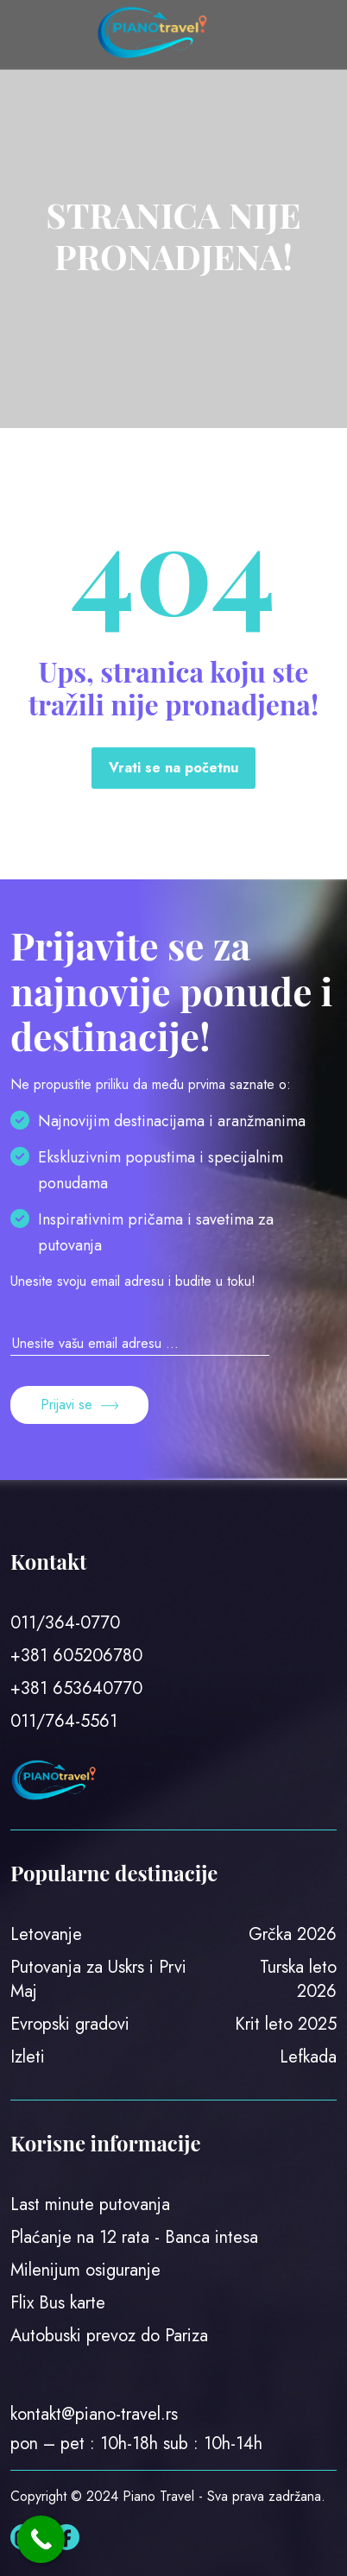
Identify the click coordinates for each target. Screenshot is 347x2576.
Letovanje (46, 1934)
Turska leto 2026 (298, 1979)
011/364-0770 (65, 1622)
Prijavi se (79, 1404)
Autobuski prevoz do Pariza (109, 2335)
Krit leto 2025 (286, 2024)
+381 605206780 (76, 1655)
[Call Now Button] (41, 2539)
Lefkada (308, 2056)
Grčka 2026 (293, 1934)
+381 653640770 (76, 1688)
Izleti (27, 2056)
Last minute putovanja (90, 2204)
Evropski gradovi (69, 2024)
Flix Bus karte (57, 2302)
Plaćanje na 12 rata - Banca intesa (134, 2237)
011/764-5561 (63, 1721)
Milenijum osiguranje (85, 2270)
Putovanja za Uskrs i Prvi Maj (98, 1979)
